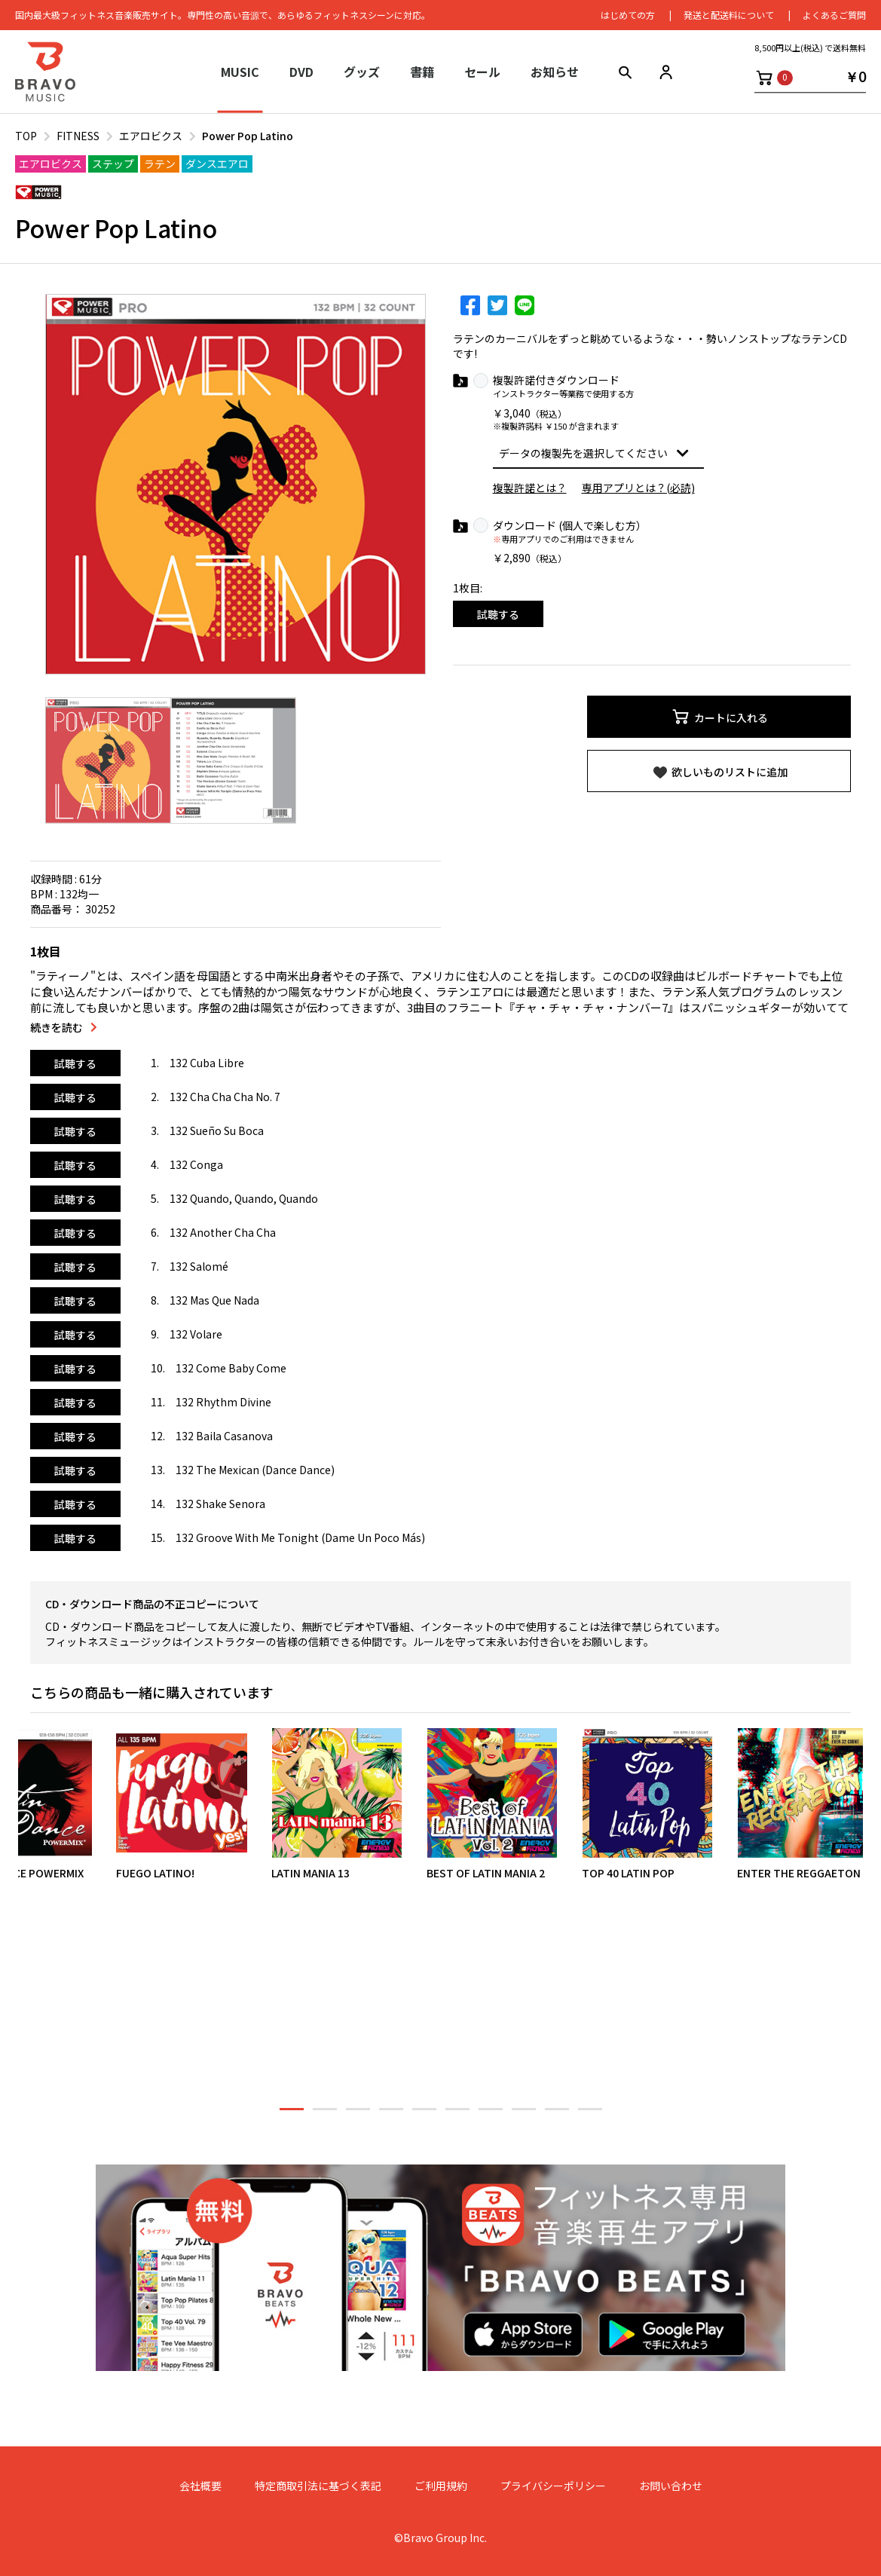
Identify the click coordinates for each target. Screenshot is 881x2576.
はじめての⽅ (628, 14)
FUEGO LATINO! (155, 1872)
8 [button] (523, 2115)
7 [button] (490, 2115)
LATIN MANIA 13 (310, 1872)
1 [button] (291, 2115)
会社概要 (200, 2486)
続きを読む (56, 1027)
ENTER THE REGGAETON (799, 1872)
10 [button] (590, 2115)
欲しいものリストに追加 (719, 772)
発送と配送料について (729, 14)
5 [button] (424, 2115)
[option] (235, 484)
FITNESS (78, 135)
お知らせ (555, 72)
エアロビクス (150, 135)
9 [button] (556, 2115)
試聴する (498, 614)
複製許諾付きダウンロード (556, 380)
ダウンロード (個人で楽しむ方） (570, 526)
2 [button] (324, 2115)
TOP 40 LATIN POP (628, 1872)
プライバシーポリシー (553, 2486)
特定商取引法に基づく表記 (318, 2486)
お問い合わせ (670, 2486)
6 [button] (457, 2115)
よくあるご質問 (834, 14)
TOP (26, 135)
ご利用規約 (440, 2486)
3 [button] (358, 2115)
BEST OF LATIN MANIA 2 (486, 1872)
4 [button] (391, 2115)
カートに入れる (719, 717)
